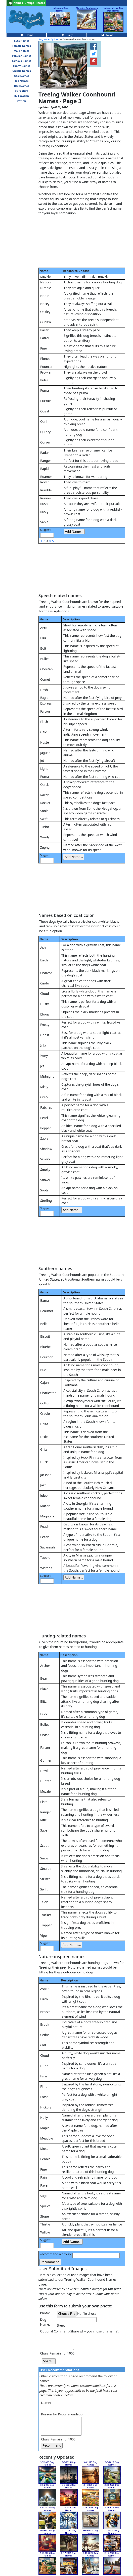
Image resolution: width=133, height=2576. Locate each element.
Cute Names (21, 40)
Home (26, 35)
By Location (21, 95)
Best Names (21, 85)
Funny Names (21, 65)
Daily (66, 35)
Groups (29, 3)
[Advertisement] (81, 241)
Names (18, 3)
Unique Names (21, 70)
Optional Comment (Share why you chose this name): (79, 2331)
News (106, 35)
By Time (21, 100)
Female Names (21, 45)
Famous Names (21, 60)
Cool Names (21, 75)
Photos (40, 3)
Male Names (21, 50)
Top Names (22, 80)
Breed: (62, 2325)
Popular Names (21, 55)
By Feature (21, 90)
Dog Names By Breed (49, 39)
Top (9, 3)
